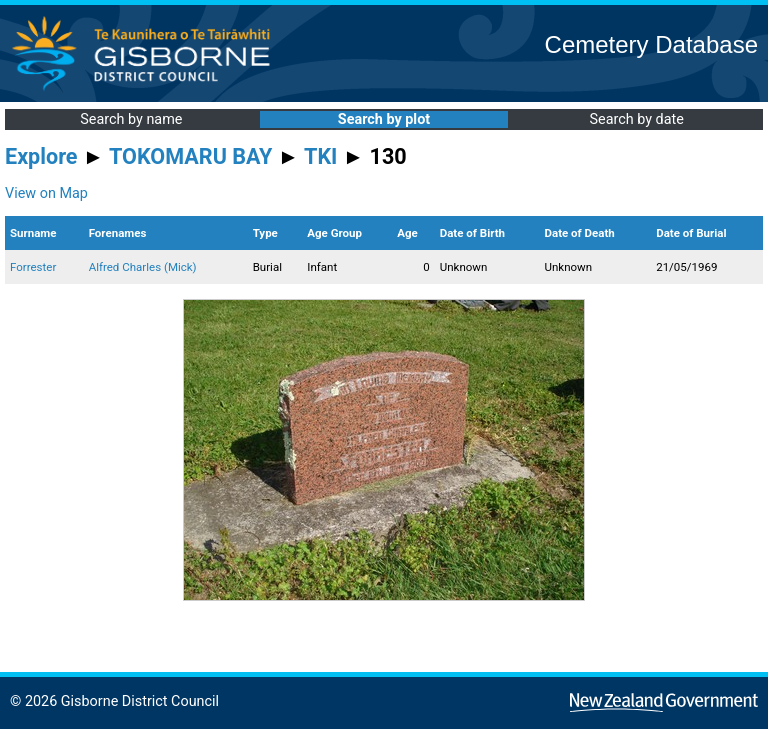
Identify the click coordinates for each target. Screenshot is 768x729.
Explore (41, 156)
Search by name (131, 119)
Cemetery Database (651, 44)
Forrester (33, 267)
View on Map (46, 193)
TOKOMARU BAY (190, 156)
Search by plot (384, 119)
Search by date (636, 119)
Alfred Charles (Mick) (143, 267)
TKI (320, 156)
